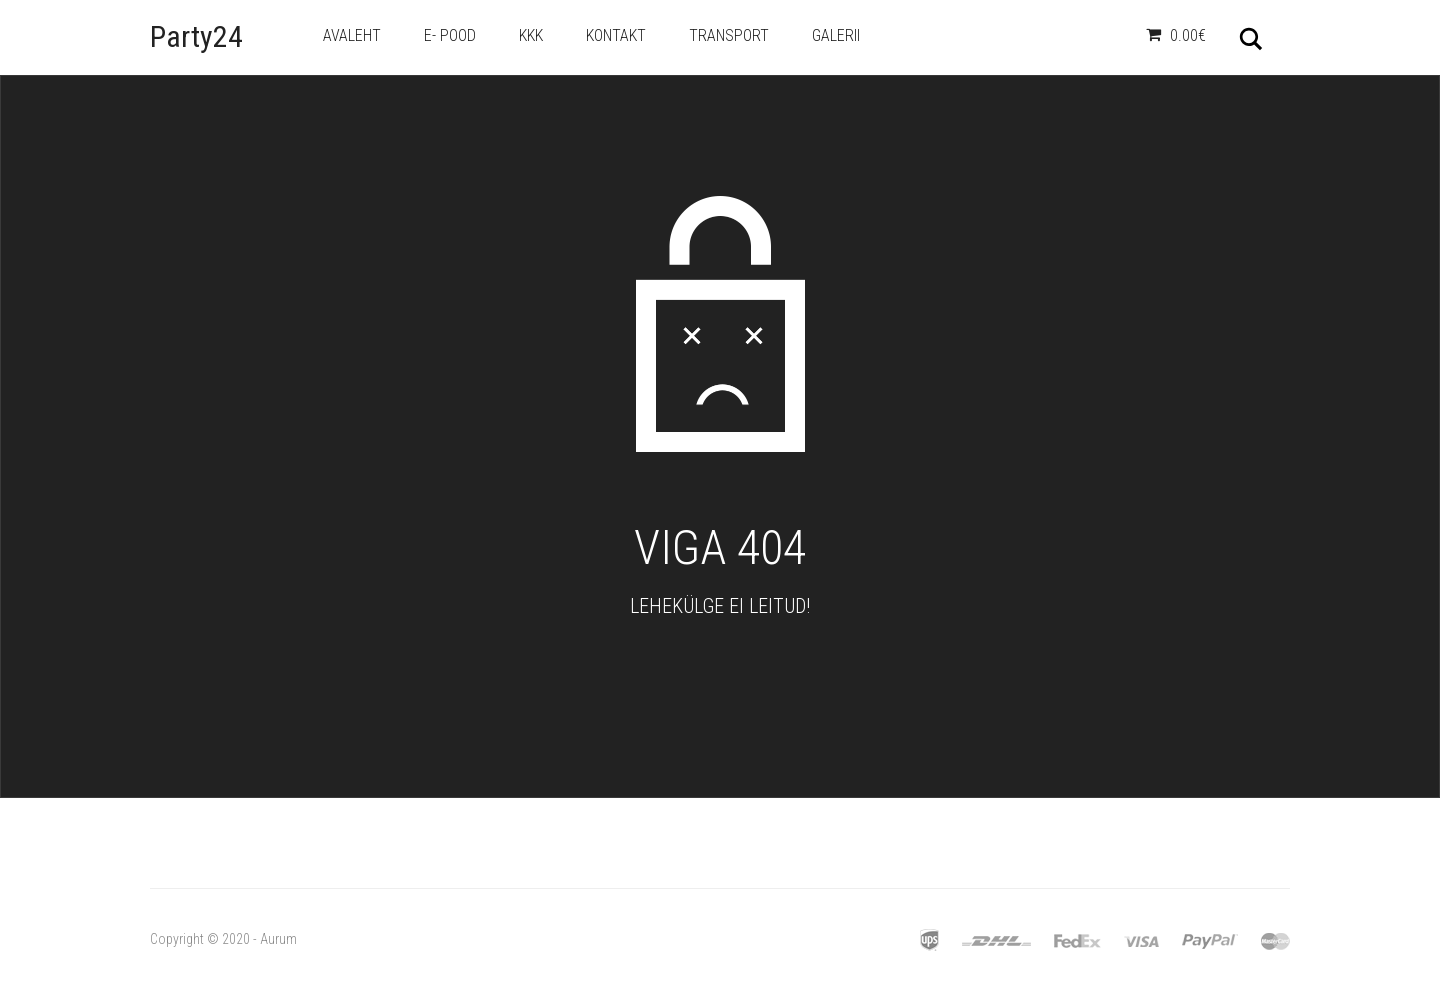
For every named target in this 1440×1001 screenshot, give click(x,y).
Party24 (196, 36)
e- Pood (450, 35)
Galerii (836, 35)
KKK (531, 35)
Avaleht (352, 35)
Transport (729, 35)
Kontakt (616, 35)
